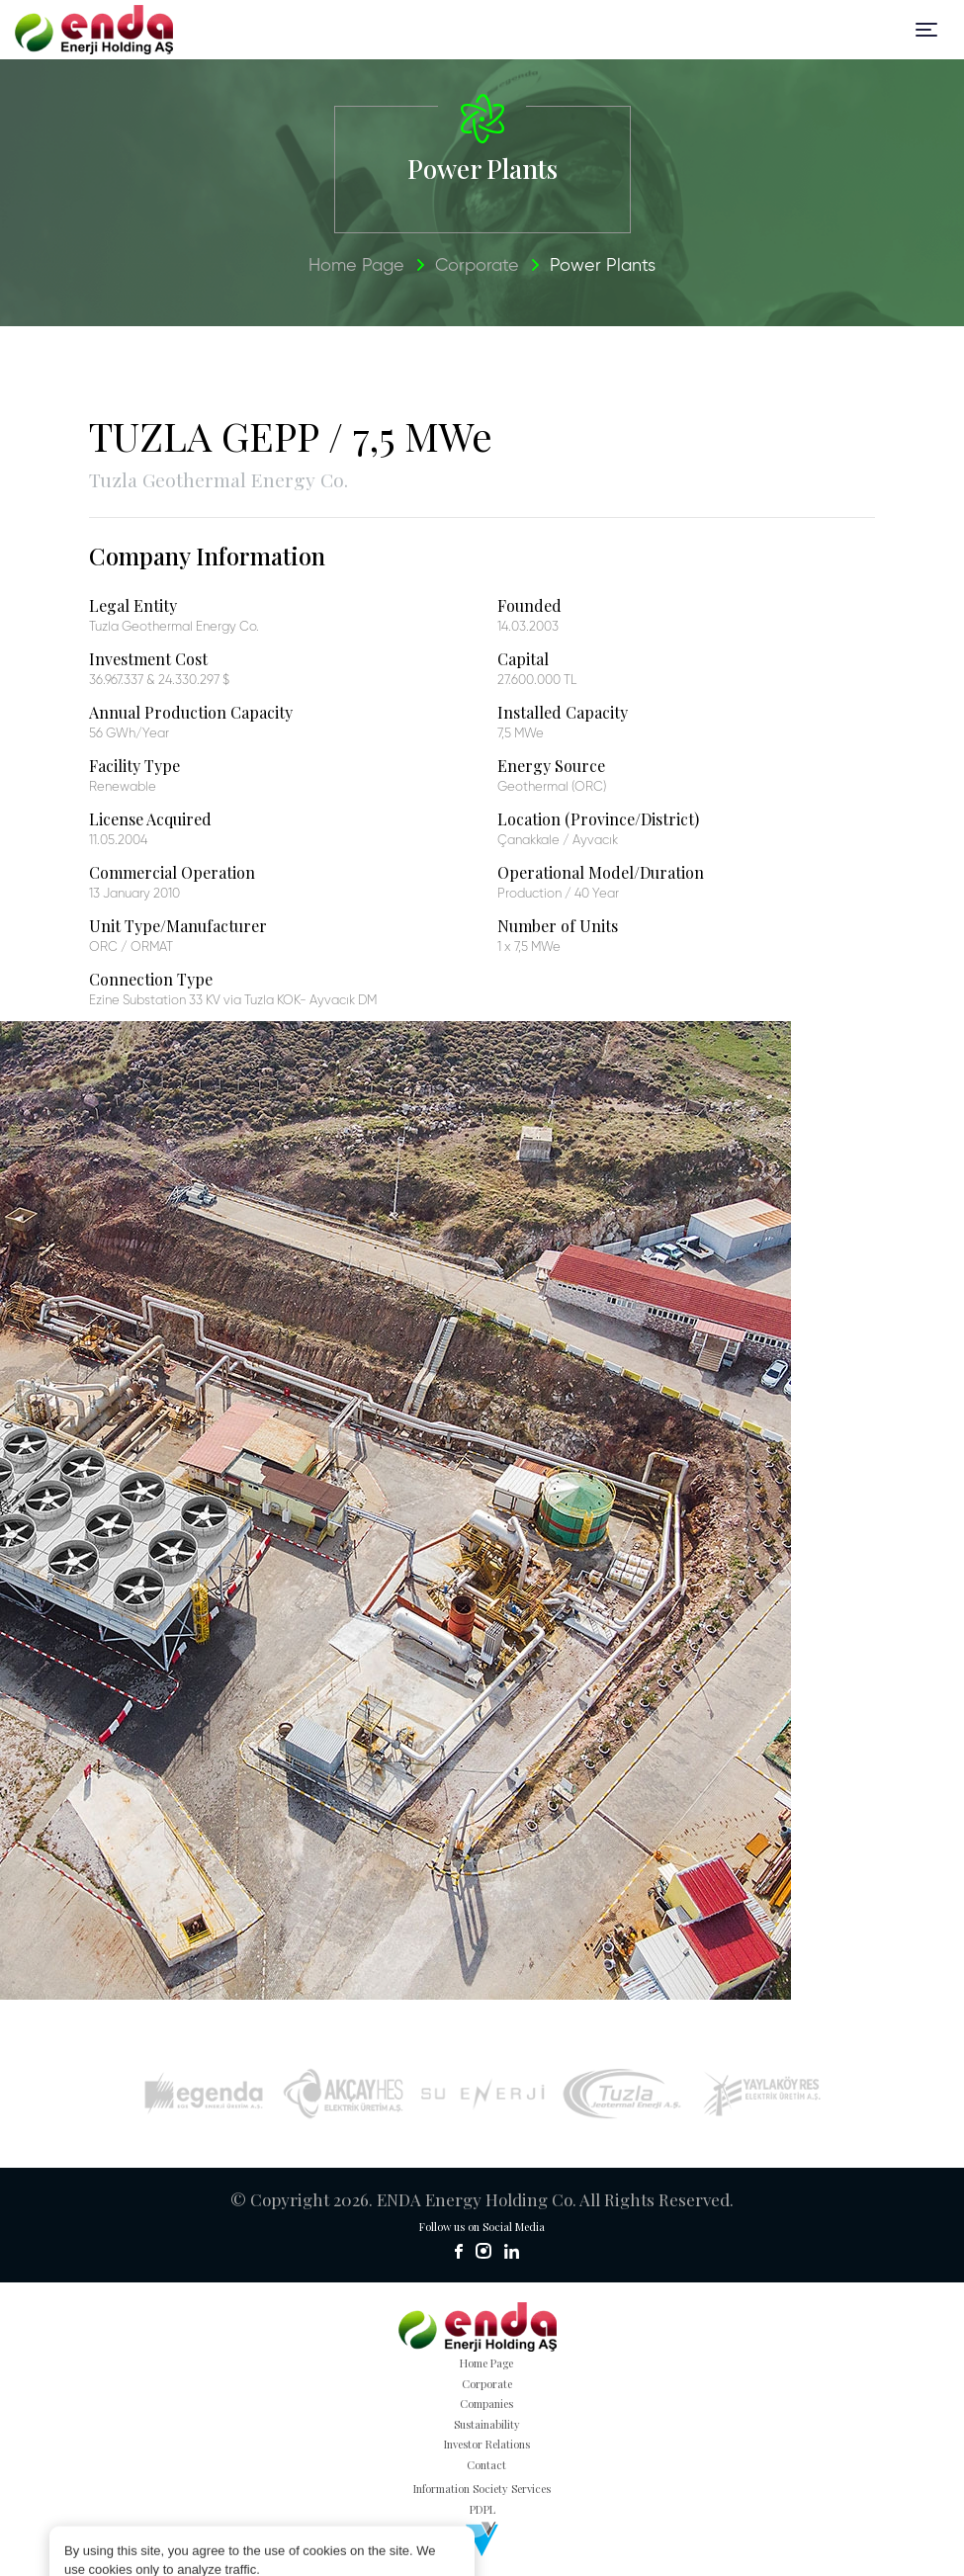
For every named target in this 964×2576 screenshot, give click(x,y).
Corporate (477, 266)
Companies (486, 2403)
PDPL (482, 2509)
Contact (486, 2464)
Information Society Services (482, 2488)
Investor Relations (487, 2444)
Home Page (356, 266)
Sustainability (487, 2424)
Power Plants (603, 266)
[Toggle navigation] (926, 30)
